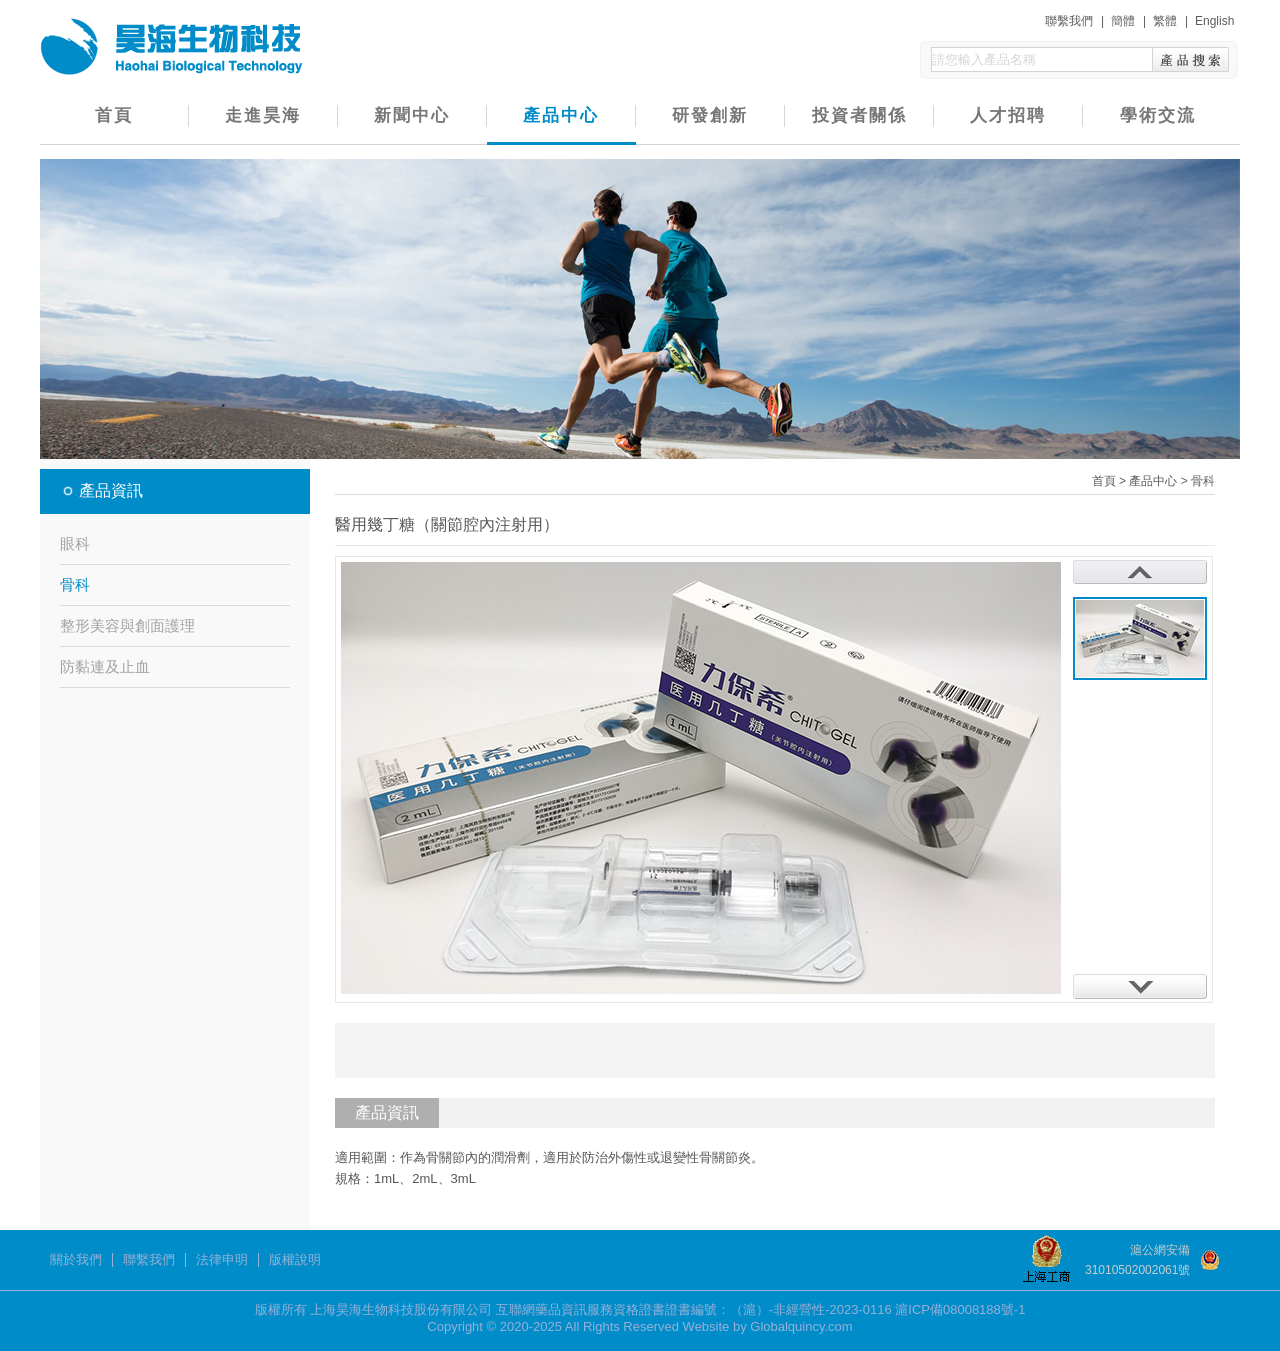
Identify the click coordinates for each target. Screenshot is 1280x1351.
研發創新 (710, 115)
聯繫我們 (1069, 21)
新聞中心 (412, 115)
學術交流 (1158, 115)
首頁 (114, 115)
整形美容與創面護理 (127, 625)
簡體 (1123, 21)
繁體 (1165, 21)
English (1214, 21)
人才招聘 (1008, 115)
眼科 (75, 543)
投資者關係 (859, 115)
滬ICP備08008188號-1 (960, 1309)
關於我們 (76, 1260)
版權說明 (295, 1260)
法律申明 (222, 1260)
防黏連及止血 (105, 666)
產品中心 (561, 115)
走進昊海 (263, 115)
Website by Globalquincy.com (768, 1326)
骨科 (75, 584)
